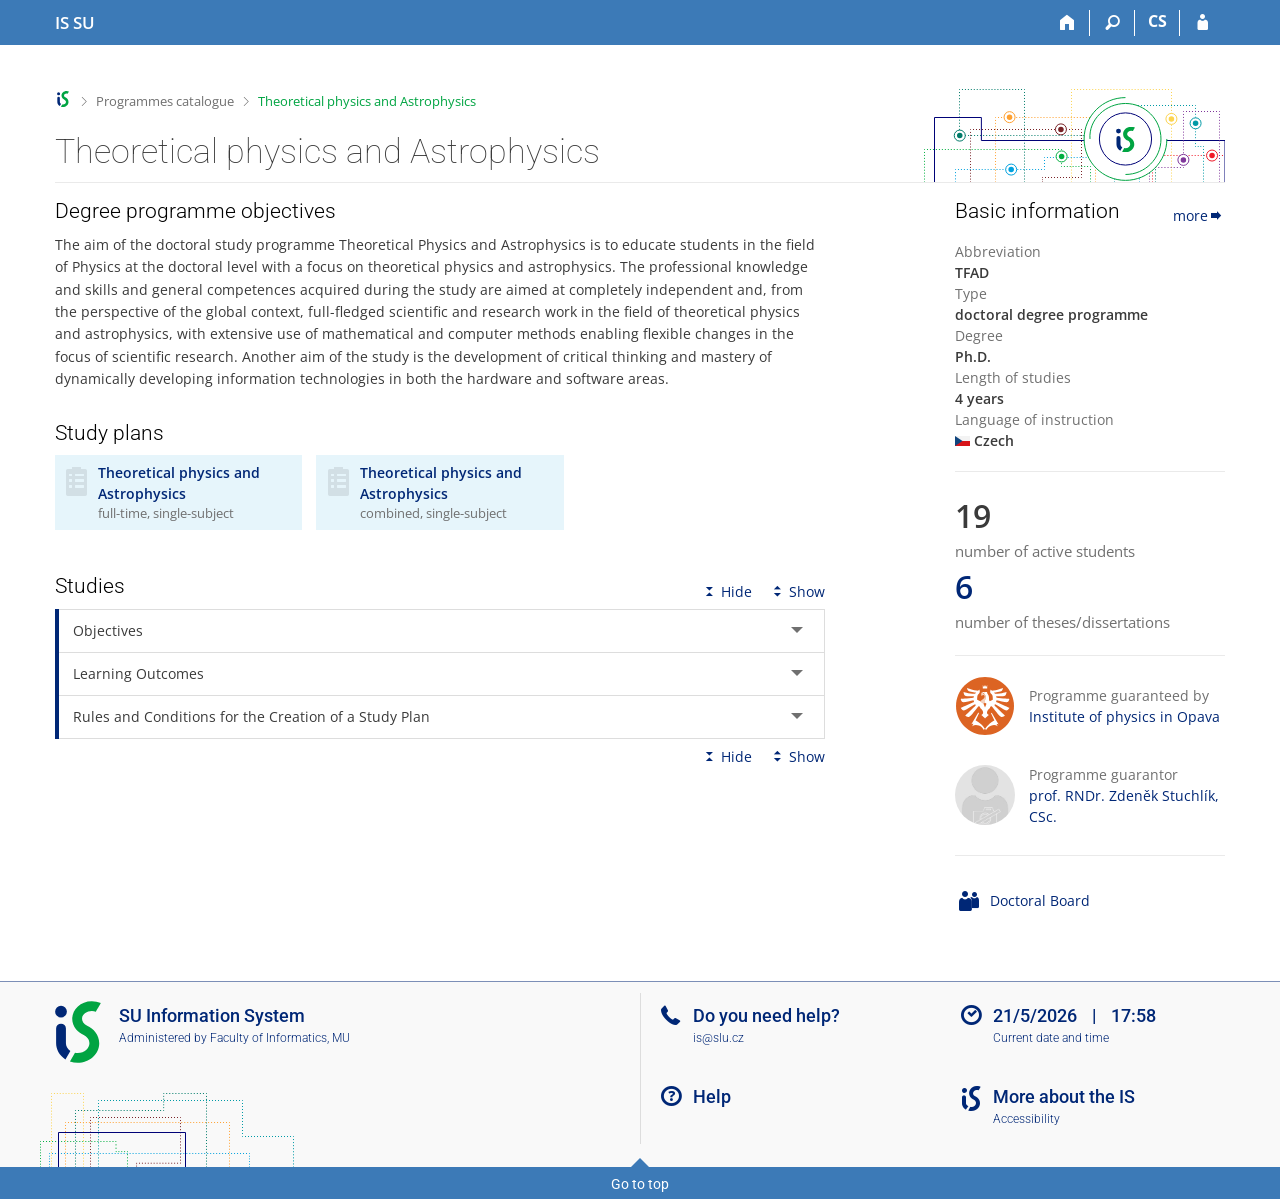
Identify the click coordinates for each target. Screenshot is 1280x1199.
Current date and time (1051, 1038)
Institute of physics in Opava (1124, 716)
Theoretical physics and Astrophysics (367, 101)
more (1199, 215)
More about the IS (1064, 1096)
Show (797, 591)
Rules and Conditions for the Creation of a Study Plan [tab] (251, 716)
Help (712, 1096)
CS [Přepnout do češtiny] (1157, 21)
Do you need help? (766, 1015)
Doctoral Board (1040, 900)
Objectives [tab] (108, 630)
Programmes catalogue (165, 101)
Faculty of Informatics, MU (280, 1038)
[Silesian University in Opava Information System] (75, 23)
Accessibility (1026, 1119)
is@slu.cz (718, 1038)
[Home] (1067, 23)
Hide (726, 591)
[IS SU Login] (1202, 23)
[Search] (1112, 23)
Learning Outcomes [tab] (138, 673)
